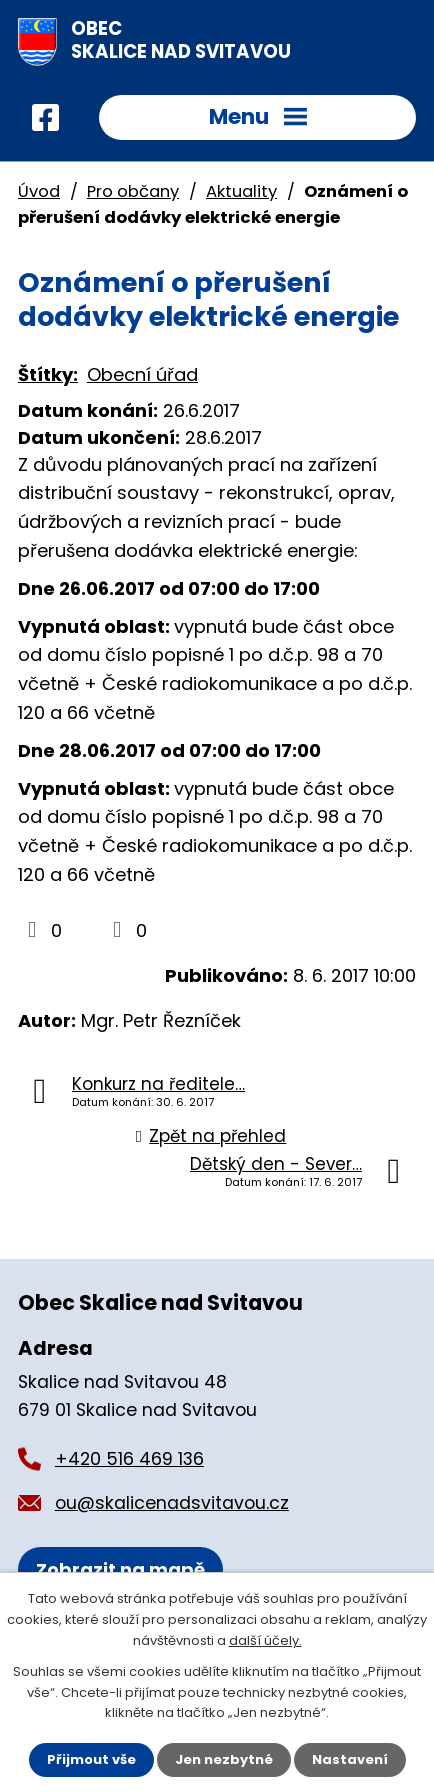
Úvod (39, 191)
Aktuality (241, 191)
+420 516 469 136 (129, 1459)
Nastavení (350, 1759)
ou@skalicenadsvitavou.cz (172, 1503)
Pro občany (133, 191)
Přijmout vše (91, 1759)
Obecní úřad (142, 374)
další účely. (265, 1640)
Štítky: (48, 374)
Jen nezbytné (224, 1759)
